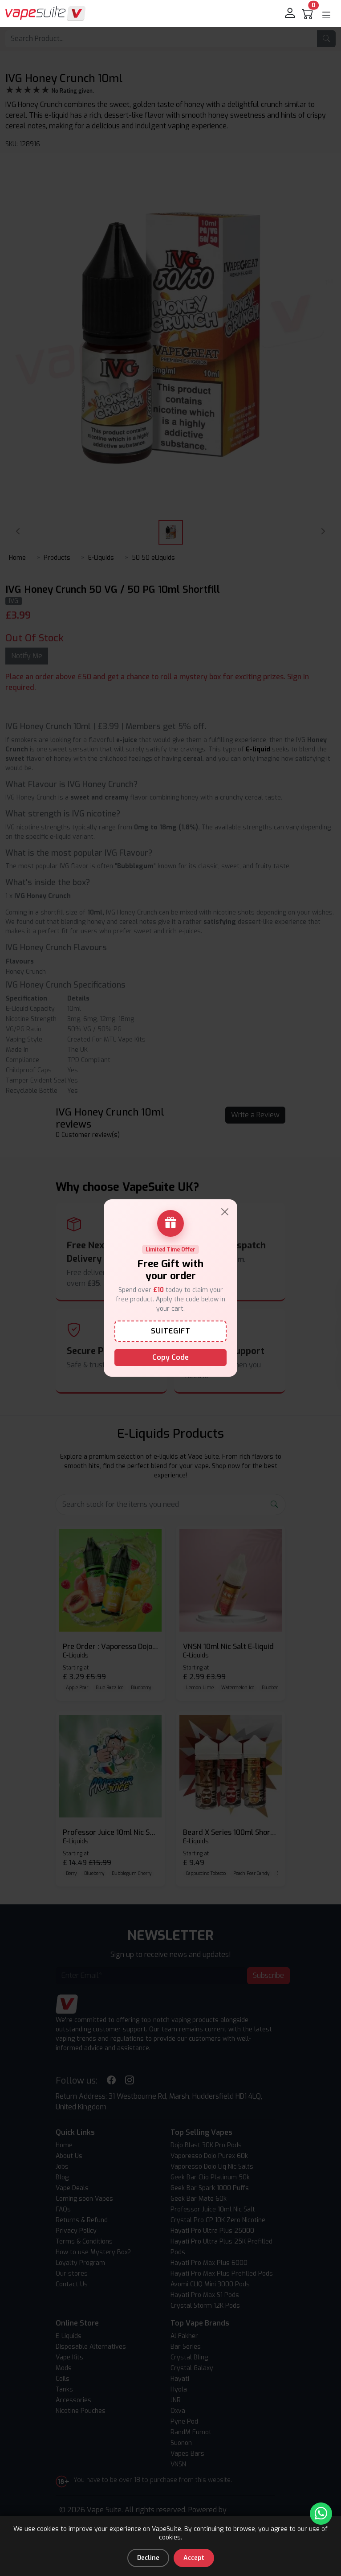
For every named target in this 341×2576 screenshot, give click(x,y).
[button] (326, 15)
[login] (290, 13)
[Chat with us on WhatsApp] (321, 2513)
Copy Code (170, 1357)
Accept (193, 2558)
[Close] (224, 1211)
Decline (148, 2558)
